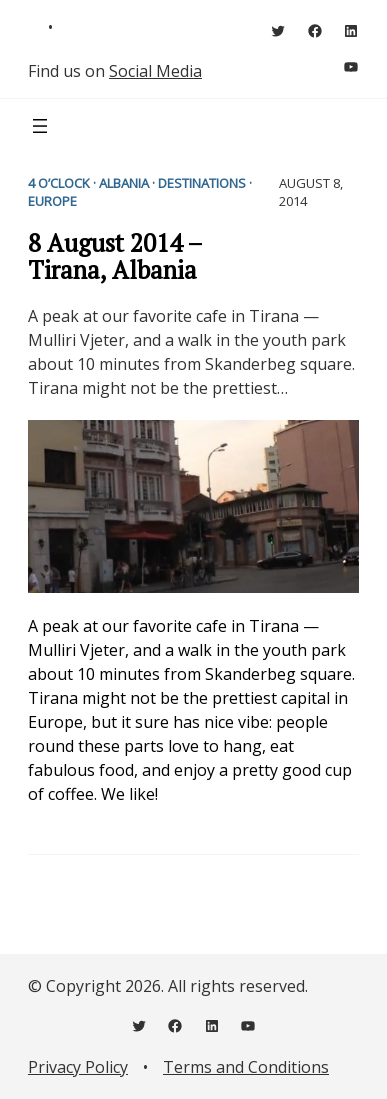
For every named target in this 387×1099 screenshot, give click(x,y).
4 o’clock (59, 183)
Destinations (202, 183)
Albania (124, 183)
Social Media (155, 71)
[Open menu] (40, 126)
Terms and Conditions (246, 1067)
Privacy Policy (78, 1067)
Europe (52, 201)
